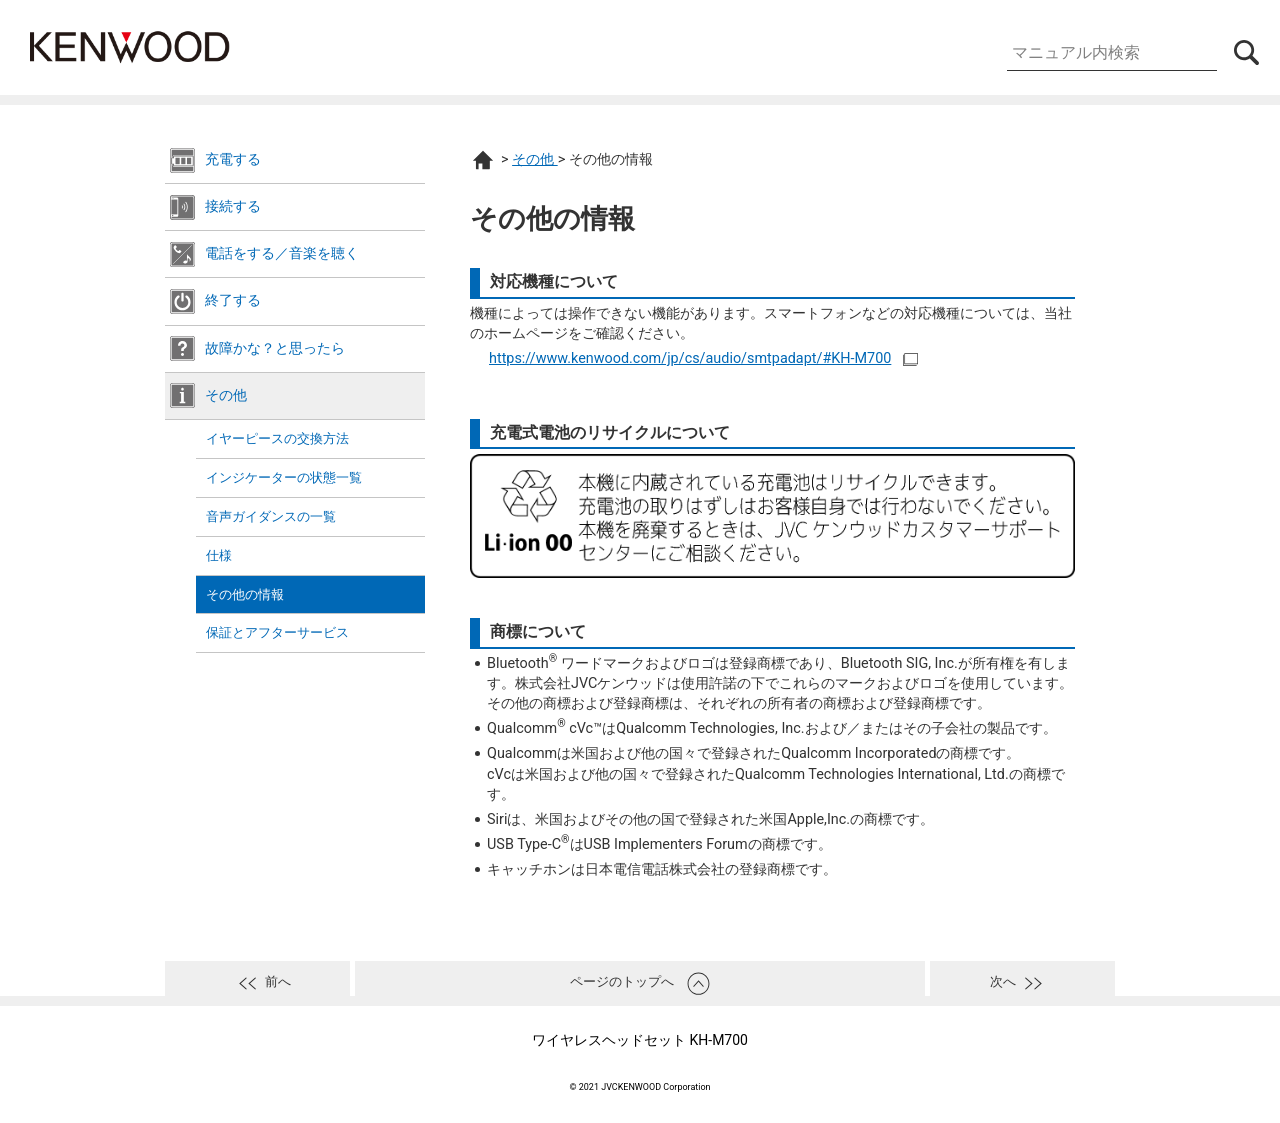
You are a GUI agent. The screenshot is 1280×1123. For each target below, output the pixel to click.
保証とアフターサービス (277, 632)
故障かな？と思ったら (275, 348)
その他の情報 (245, 594)
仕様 (219, 555)
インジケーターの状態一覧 (284, 477)
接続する (233, 206)
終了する (233, 300)
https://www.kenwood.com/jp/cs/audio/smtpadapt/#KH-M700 (690, 358)
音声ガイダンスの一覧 (271, 516)
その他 (226, 395)
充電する (233, 159)
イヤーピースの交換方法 (277, 438)
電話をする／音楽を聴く (282, 253)
